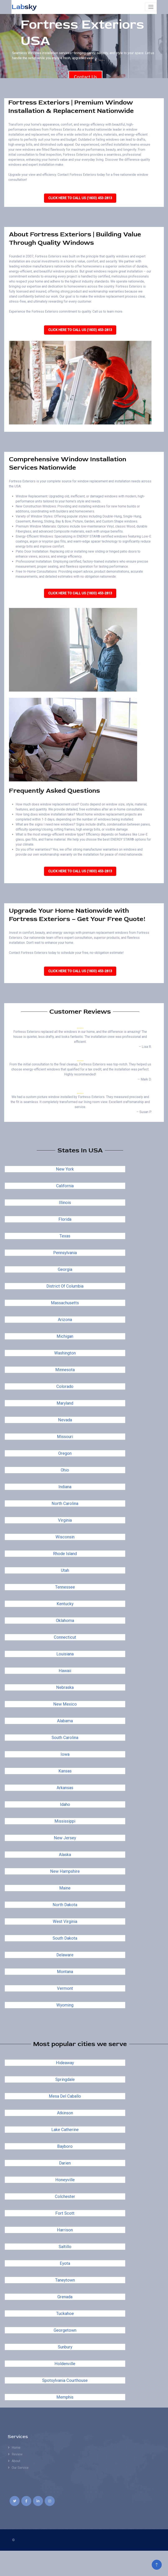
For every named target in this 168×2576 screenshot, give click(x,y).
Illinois (65, 1202)
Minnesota (65, 1369)
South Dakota (65, 1938)
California (65, 1185)
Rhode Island (65, 1553)
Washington (65, 1353)
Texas (64, 1235)
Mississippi (64, 1821)
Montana (65, 1971)
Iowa (65, 1754)
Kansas (65, 1770)
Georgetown (65, 2330)
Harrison (65, 2229)
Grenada (64, 2296)
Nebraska (65, 1687)
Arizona (65, 1319)
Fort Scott (65, 2213)
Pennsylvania (65, 1252)
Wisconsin (65, 1536)
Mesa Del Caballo (65, 2096)
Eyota (65, 2263)
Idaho (65, 1804)
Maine (65, 1888)
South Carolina (65, 1737)
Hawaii (65, 1670)
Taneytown (65, 2280)
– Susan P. (144, 1112)
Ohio (65, 1470)
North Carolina (65, 1503)
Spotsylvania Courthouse (65, 2380)
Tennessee (65, 1587)
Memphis (64, 2397)
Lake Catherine (65, 2129)
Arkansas (65, 1787)
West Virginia (65, 1921)
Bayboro (65, 2146)
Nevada (65, 1419)
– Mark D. (145, 1079)
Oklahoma (65, 1620)
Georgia (65, 1269)
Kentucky (65, 1603)
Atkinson (65, 2112)
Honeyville (65, 2179)
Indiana (64, 1486)
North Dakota (65, 1904)
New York (65, 1169)
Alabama (65, 1720)
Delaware (64, 1954)
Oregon (65, 1453)
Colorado (64, 1386)
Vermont (65, 1988)
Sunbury (65, 2346)
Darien (65, 2163)
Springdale (65, 2079)
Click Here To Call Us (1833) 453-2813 (80, 198)
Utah (65, 1570)
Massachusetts (65, 1302)
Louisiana (65, 1653)
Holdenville (64, 2363)
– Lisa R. (145, 1047)
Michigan (65, 1336)
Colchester (65, 2196)
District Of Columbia (64, 1286)
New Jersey (65, 1837)
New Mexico (65, 1704)
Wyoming (64, 2005)
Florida (64, 1219)
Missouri (65, 1436)
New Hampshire (65, 1871)
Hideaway (65, 2062)
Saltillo (65, 2246)
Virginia (65, 1520)
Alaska (65, 1854)
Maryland (65, 1403)
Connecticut (65, 1637)
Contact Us (85, 77)
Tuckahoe (65, 2313)
